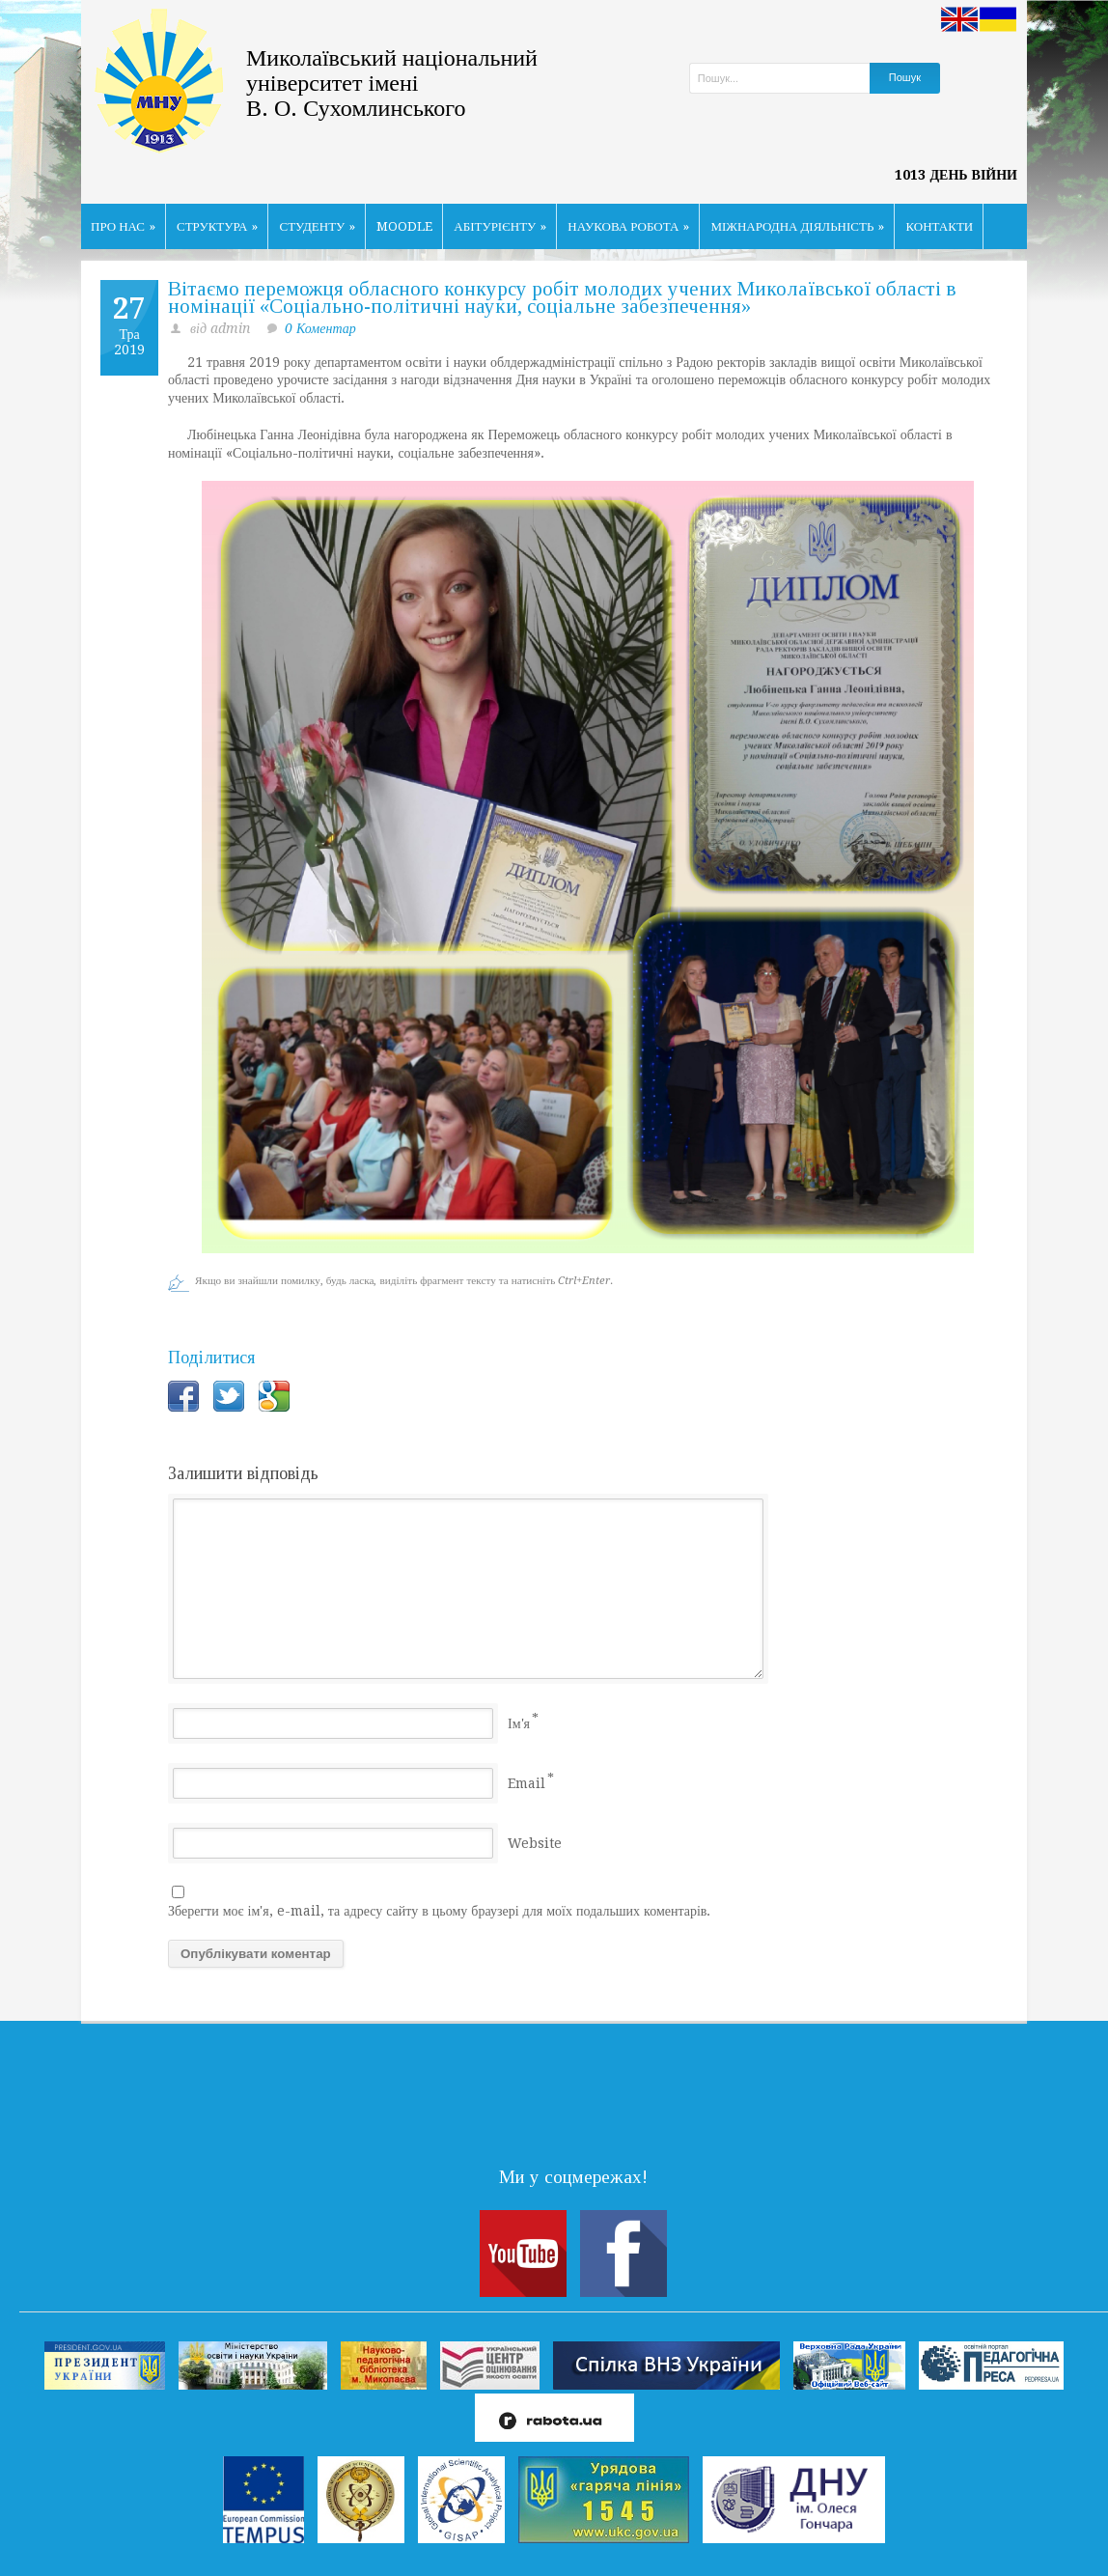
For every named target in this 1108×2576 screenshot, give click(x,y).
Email (526, 1783)
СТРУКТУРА (218, 226)
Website (535, 1843)
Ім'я (519, 1723)
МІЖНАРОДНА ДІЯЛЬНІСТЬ (797, 226)
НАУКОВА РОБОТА (628, 226)
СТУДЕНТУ (317, 226)
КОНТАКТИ (939, 226)
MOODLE (404, 226)
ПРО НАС (123, 226)
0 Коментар (320, 328)
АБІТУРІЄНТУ (500, 226)
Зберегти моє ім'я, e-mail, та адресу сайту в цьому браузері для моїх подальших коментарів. (439, 1910)
